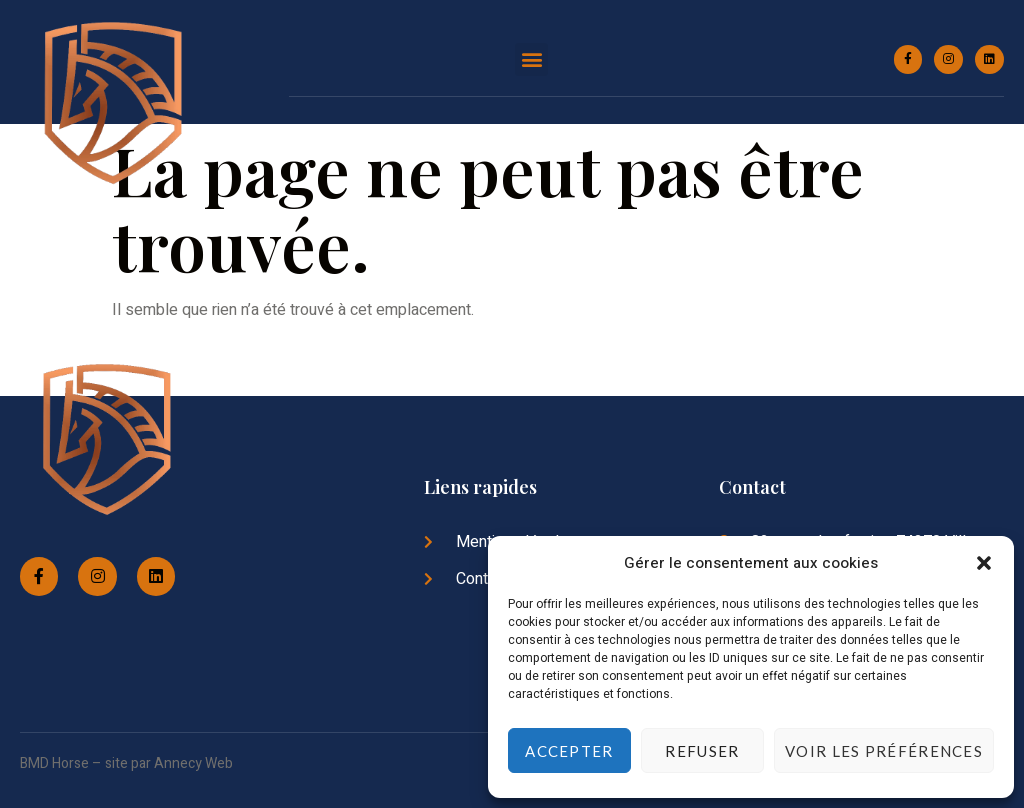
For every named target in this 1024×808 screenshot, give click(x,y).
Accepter (569, 751)
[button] (984, 563)
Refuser (702, 751)
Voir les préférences (884, 751)
